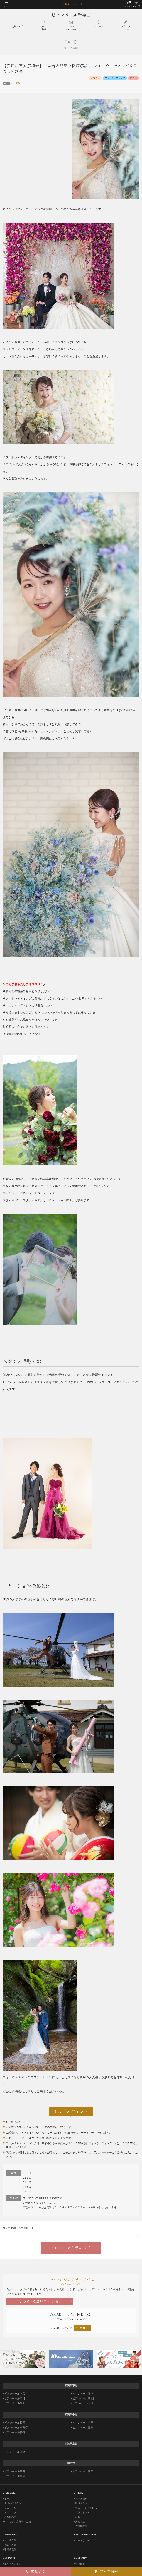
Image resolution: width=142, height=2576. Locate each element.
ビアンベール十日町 (16, 2427)
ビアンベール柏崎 (14, 2432)
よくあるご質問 (12, 2563)
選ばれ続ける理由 (13, 2503)
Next (135, 2358)
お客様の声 (10, 2517)
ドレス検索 (81, 2498)
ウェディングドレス (86, 2507)
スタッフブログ (12, 2512)
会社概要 (80, 2563)
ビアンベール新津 (82, 2393)
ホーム (7, 2498)
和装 (77, 2517)
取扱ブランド (82, 2503)
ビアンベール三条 (82, 2427)
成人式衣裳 (10, 2540)
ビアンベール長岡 (14, 2422)
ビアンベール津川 (14, 2398)
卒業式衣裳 (10, 2549)
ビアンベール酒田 (14, 2471)
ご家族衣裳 (81, 2526)
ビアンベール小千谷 (84, 2422)
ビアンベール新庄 (82, 2471)
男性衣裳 (80, 2521)
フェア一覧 (10, 2507)
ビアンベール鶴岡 (14, 2476)
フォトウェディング (86, 2540)
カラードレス (82, 2512)
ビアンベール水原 (82, 2403)
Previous (6, 2358)
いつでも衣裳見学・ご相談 (39, 2301)
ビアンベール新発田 (71, 14)
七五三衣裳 (10, 2545)
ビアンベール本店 (14, 2393)
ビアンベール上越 (14, 2451)
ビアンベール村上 (14, 2403)
